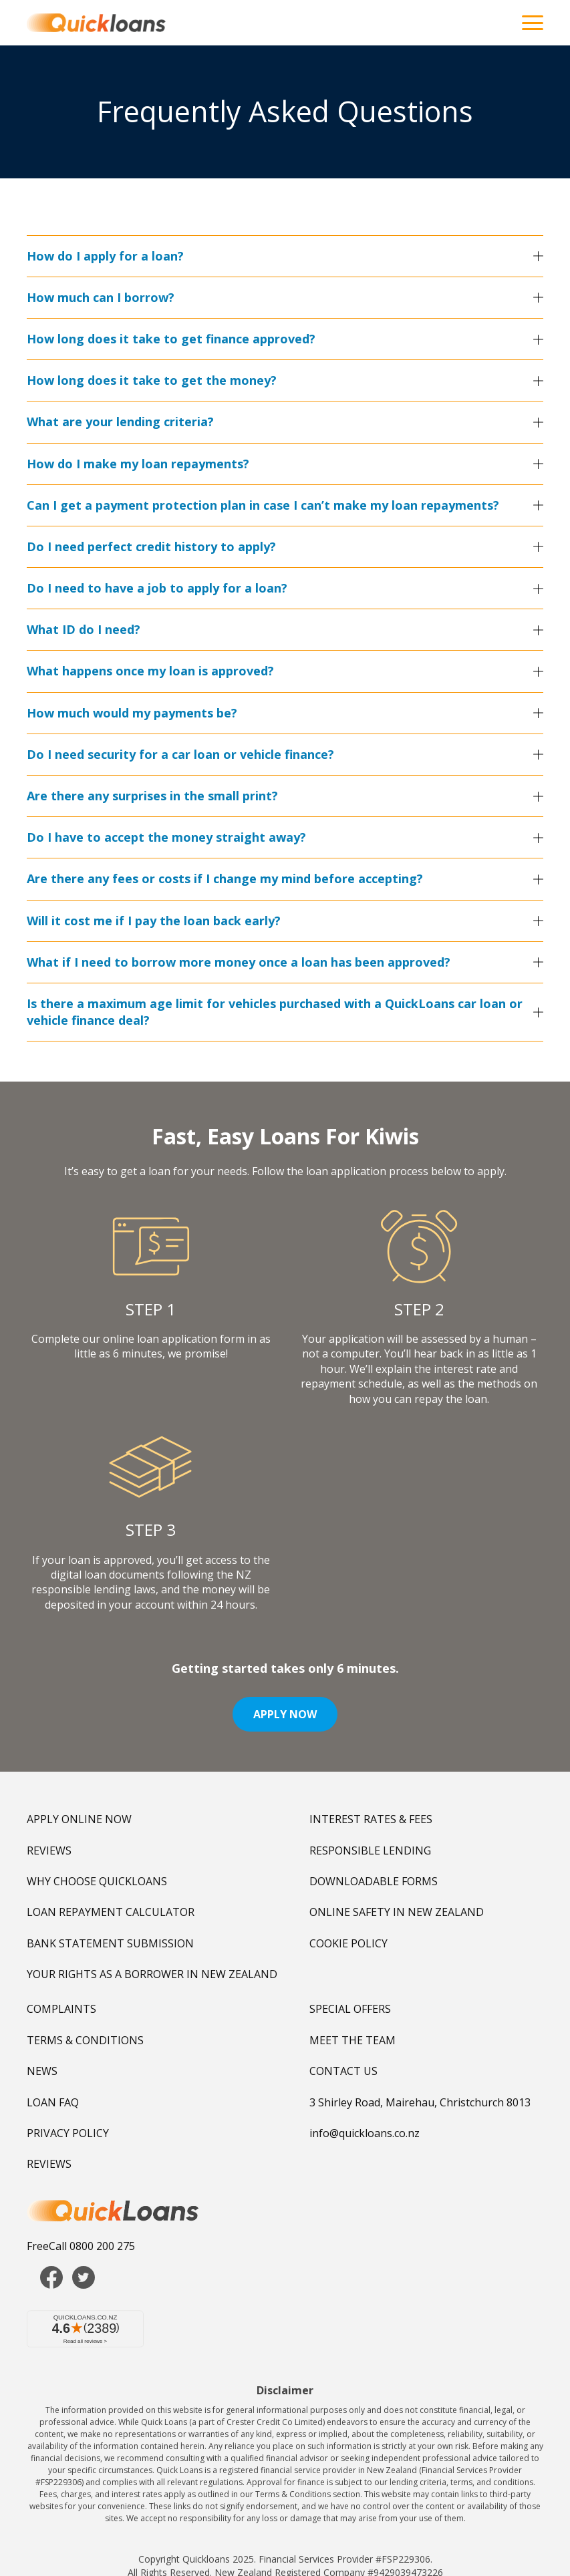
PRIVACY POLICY (68, 2133)
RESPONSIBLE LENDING (370, 1850)
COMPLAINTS (61, 2008)
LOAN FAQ (53, 2102)
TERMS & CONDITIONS (85, 2040)
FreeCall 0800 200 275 (81, 2246)
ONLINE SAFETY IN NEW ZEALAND (396, 1912)
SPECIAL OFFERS (350, 2008)
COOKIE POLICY (348, 1943)
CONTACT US (343, 2071)
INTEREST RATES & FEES (370, 1819)
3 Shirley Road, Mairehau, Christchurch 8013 (420, 2102)
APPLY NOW (285, 1714)
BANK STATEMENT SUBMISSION (110, 1943)
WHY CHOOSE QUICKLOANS (97, 1881)
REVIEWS (49, 1850)
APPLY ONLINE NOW (79, 1819)
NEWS (42, 2071)
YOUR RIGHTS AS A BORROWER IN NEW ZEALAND (152, 1974)
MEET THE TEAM (352, 2040)
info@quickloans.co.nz (364, 2133)
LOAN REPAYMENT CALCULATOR (110, 1912)
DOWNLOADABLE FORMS (373, 1881)
